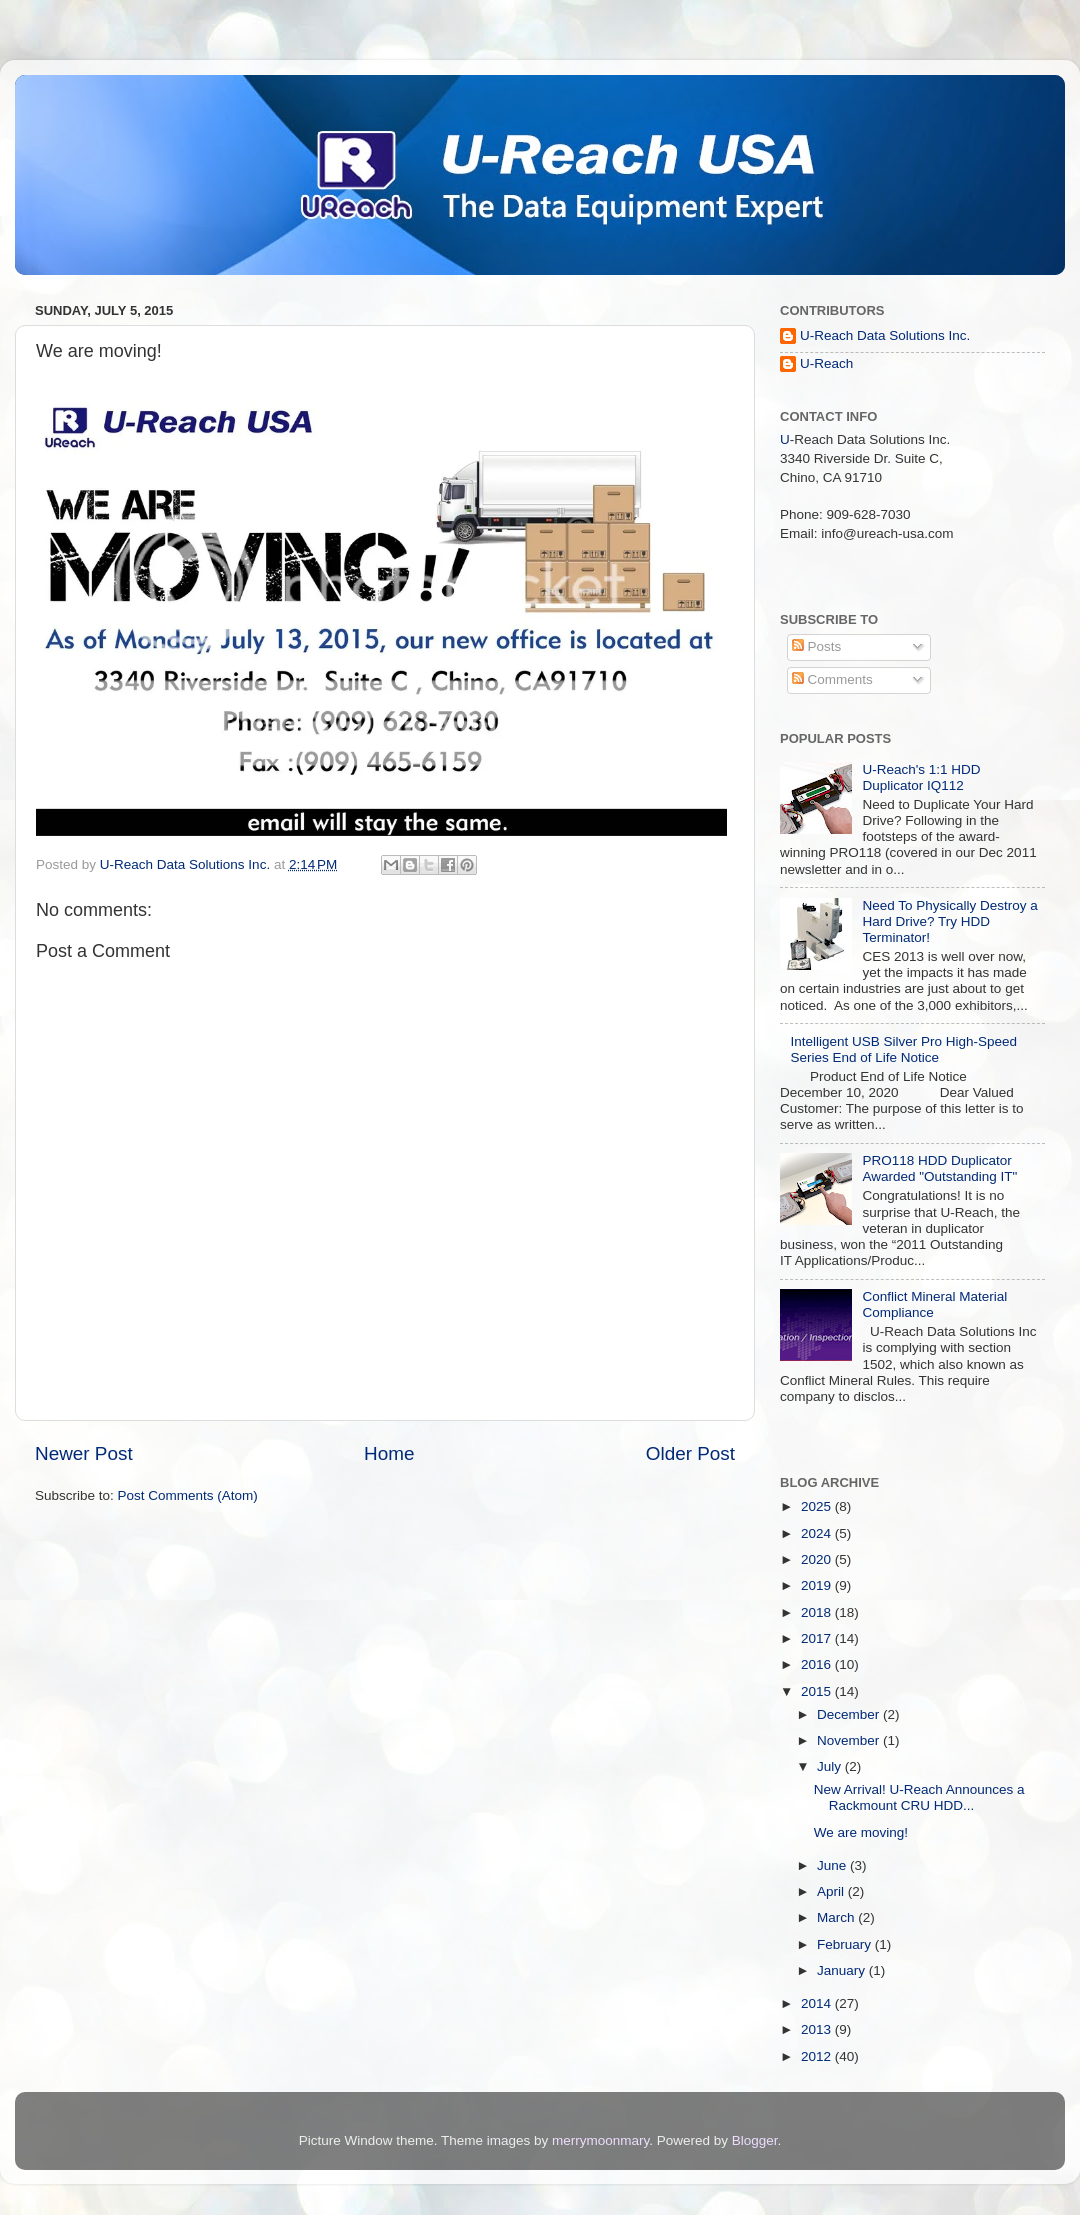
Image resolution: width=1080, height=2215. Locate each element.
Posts (817, 646)
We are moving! (861, 1832)
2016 (818, 1664)
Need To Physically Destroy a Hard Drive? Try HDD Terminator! (949, 921)
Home (389, 1453)
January (843, 1970)
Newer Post (84, 1453)
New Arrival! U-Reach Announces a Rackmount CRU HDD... (919, 1797)
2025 (818, 1506)
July (831, 1766)
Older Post (690, 1453)
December (850, 1714)
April (832, 1891)
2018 (818, 1612)
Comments (832, 679)
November (850, 1740)
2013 (818, 2029)
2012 (818, 2056)
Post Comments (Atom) (188, 1495)
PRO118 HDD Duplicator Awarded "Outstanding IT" (939, 1168)
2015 (818, 1691)
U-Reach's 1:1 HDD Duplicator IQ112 (921, 777)
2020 (818, 1559)
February (846, 1944)
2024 (818, 1533)
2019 (818, 1585)
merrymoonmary (600, 2140)
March (837, 1917)
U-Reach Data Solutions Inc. (885, 335)
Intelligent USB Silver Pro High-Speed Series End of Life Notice (903, 1049)
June (833, 1865)
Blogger (755, 2140)
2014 (818, 2003)
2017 (818, 1638)
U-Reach (826, 363)
